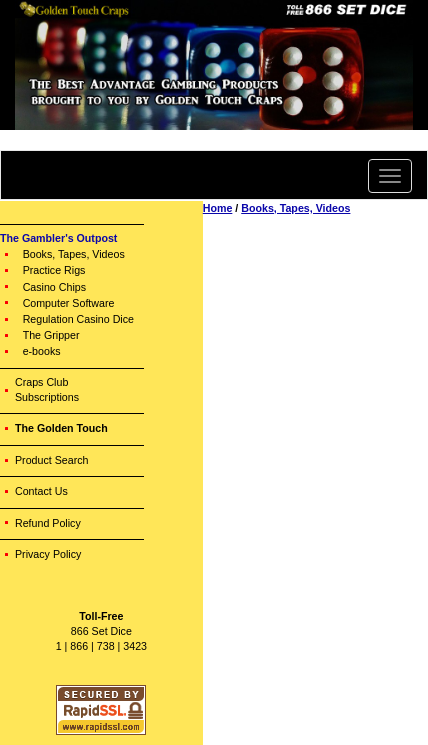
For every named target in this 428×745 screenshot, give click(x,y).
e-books (42, 351)
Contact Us (41, 491)
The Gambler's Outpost (58, 238)
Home (218, 208)
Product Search (51, 460)
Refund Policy (48, 523)
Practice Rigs (54, 270)
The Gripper (51, 335)
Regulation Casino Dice (78, 319)
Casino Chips (54, 287)
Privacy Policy (48, 554)
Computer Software (69, 303)
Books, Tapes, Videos (74, 254)
